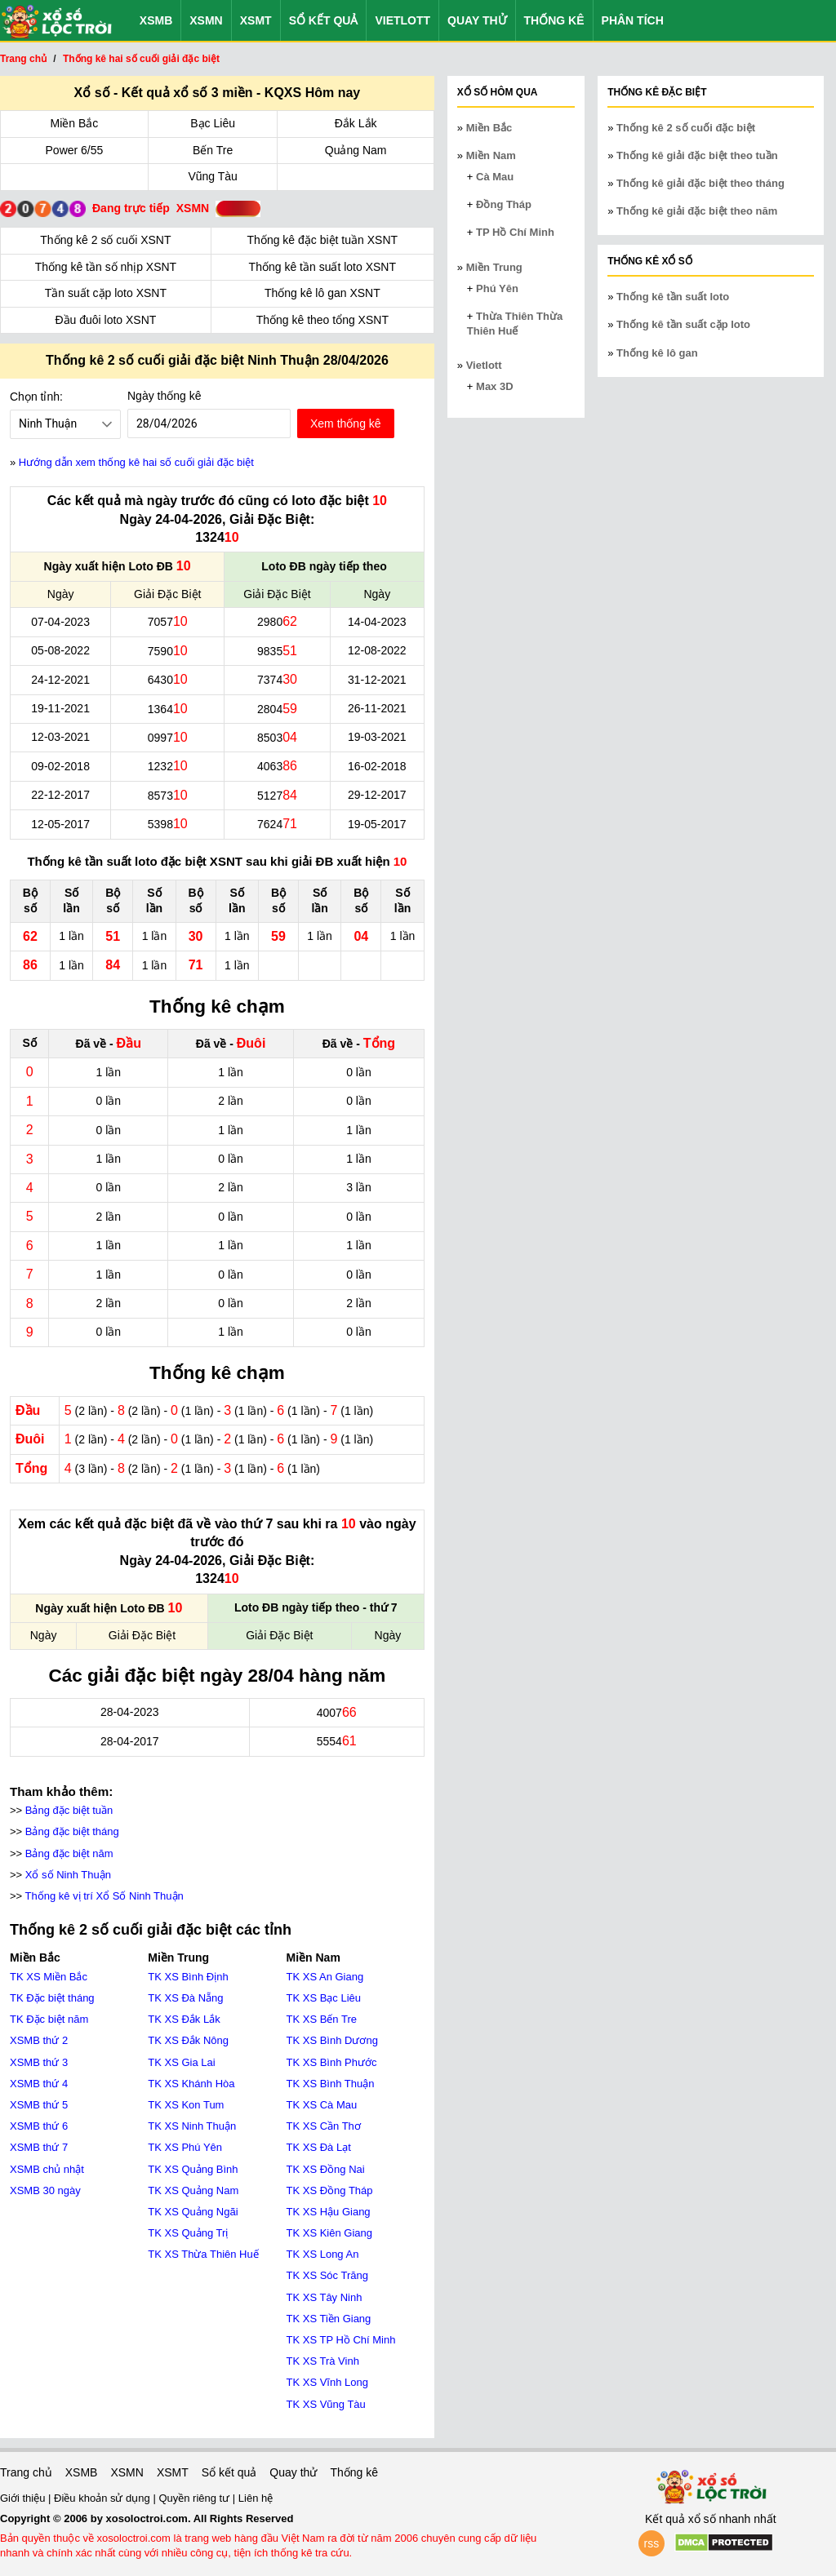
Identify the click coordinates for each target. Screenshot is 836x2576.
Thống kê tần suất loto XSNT (322, 266)
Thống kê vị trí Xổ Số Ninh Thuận (104, 1896)
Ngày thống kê (164, 395)
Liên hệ (255, 2498)
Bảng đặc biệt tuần (69, 1810)
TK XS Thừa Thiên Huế (203, 2254)
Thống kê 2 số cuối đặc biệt (685, 128)
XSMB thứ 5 (39, 2105)
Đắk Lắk (356, 123)
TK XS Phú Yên (185, 2147)
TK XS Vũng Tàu (326, 2404)
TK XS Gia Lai (181, 2062)
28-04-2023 (129, 1711)
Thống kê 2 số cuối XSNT (105, 239)
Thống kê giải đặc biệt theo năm (696, 211)
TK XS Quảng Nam (193, 2190)
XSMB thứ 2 (39, 2040)
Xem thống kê (345, 423)
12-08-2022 (377, 650)
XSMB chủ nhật (47, 2169)
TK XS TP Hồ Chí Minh (341, 2340)
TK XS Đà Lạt (319, 2147)
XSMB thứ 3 (39, 2062)
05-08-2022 (60, 650)
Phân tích (633, 20)
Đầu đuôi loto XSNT (105, 319)
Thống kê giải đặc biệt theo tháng (700, 183)
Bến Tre (213, 150)
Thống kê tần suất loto (672, 296)
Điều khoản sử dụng (103, 2498)
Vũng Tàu (212, 176)
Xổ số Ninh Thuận (68, 1875)
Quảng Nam (356, 150)
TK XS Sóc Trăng (327, 2275)
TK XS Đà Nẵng (185, 1998)
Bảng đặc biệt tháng (72, 1831)
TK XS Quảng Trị (188, 2233)
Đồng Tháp (503, 204)
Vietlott (402, 20)
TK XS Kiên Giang (330, 2233)
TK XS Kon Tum (186, 2105)
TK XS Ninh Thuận (192, 2126)
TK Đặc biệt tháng (52, 1998)
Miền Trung (494, 267)
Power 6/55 (75, 150)
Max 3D (495, 386)
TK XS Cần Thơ (324, 2126)
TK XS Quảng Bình (193, 2169)
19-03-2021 (377, 736)
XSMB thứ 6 (39, 2126)
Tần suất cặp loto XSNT (106, 292)
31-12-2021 (377, 679)
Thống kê (554, 20)
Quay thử (476, 20)
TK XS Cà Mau (322, 2105)
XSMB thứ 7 (39, 2147)
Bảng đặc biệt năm (69, 1853)
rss (652, 2543)
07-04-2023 (60, 621)
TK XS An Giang (325, 1977)
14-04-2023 (377, 621)
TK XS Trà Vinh (323, 2361)
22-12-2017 (60, 794)
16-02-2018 (377, 766)
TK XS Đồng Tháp (330, 2190)
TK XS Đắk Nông (188, 2040)
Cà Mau (495, 177)
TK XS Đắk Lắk (184, 2019)
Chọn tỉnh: (36, 396)
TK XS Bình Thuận (331, 2083)
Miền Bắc (75, 123)
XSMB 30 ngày (45, 2190)
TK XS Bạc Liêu (324, 1998)
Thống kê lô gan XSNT (322, 292)
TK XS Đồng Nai (326, 2169)
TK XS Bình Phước (332, 2062)
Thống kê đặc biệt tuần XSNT (322, 239)
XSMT (256, 20)
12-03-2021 (60, 736)
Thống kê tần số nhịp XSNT (106, 266)
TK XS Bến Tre (322, 2019)
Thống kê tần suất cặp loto (683, 324)
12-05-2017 (60, 824)
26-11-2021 (377, 708)
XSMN (205, 20)
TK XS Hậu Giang (329, 2212)
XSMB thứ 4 (39, 2083)
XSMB (156, 20)
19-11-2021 (60, 708)
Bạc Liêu (212, 123)
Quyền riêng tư (195, 2498)
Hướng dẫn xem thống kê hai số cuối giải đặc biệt (136, 462)
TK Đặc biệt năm (49, 2019)
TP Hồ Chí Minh (515, 232)
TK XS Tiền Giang (329, 2318)
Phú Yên (497, 288)
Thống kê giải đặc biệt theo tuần (697, 155)
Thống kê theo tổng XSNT (322, 319)
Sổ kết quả (323, 20)
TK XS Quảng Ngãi (193, 2212)
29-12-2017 (377, 794)
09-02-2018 (60, 766)
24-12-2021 (60, 679)
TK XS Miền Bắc (48, 1977)
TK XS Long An (323, 2254)
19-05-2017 (377, 824)
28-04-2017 (129, 1741)
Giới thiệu (24, 2498)
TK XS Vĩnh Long (327, 2382)
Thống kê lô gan (657, 353)
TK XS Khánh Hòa (191, 2083)
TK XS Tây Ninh (324, 2297)
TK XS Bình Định (188, 1977)
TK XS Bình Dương (332, 2040)
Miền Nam (491, 155)
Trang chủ (26, 2472)
